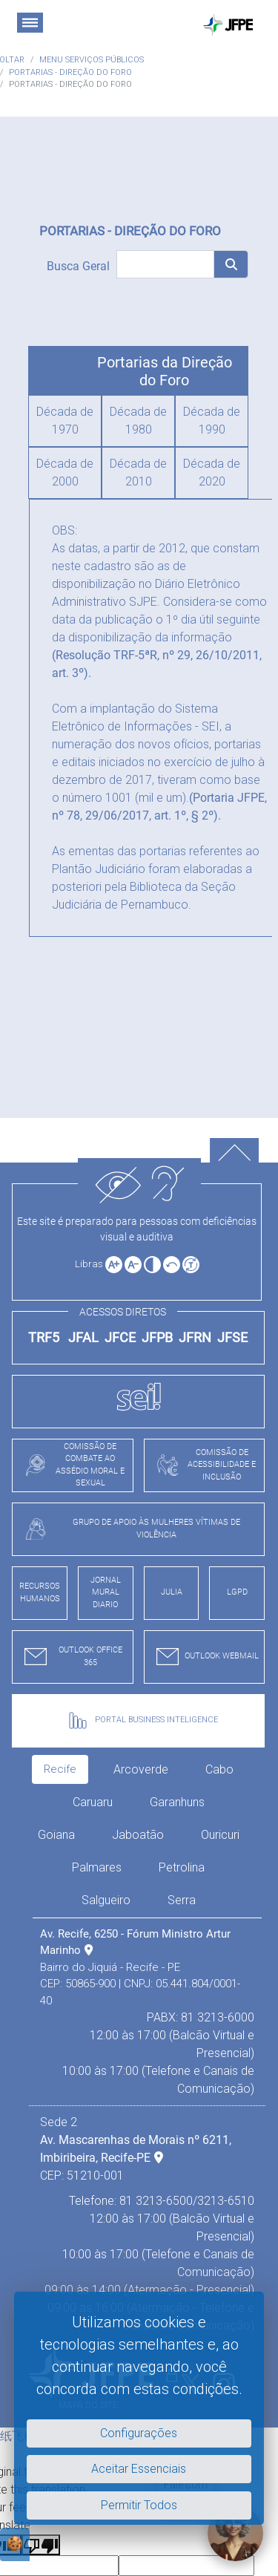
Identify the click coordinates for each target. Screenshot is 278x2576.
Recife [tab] (60, 1769)
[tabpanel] (147, 2130)
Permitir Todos (139, 2505)
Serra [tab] (182, 1900)
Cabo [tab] (219, 1769)
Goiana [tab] (56, 1835)
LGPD (237, 1592)
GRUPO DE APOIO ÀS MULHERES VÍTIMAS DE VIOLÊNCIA (128, 1528)
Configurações (138, 2433)
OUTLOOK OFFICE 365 (69, 1656)
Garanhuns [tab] (177, 1802)
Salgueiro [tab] (106, 1900)
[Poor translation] (40, 2544)
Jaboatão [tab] (138, 1835)
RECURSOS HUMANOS (39, 1592)
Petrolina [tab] (182, 1867)
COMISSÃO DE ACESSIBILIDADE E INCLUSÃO (203, 1465)
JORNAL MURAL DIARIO (105, 1592)
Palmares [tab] (97, 1867)
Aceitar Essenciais (138, 2469)
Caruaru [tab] (93, 1802)
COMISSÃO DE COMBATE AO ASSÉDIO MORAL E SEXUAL (71, 1465)
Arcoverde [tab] (140, 1769)
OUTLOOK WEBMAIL (204, 1656)
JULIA (171, 1592)
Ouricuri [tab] (220, 1835)
